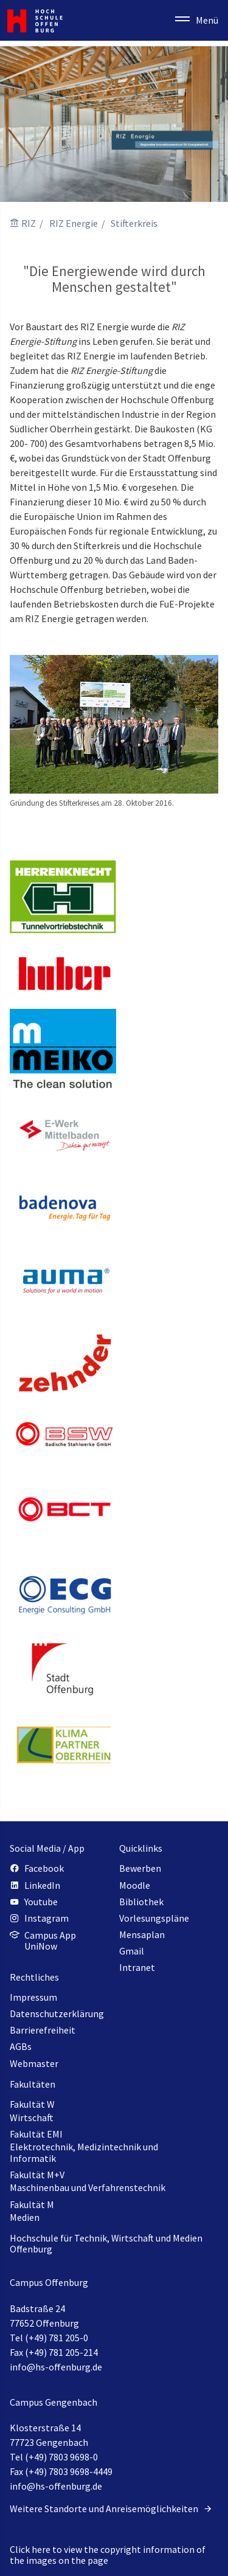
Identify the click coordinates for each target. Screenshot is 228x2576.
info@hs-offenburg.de (56, 2367)
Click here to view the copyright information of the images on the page (108, 2554)
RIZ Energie (73, 223)
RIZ (28, 223)
